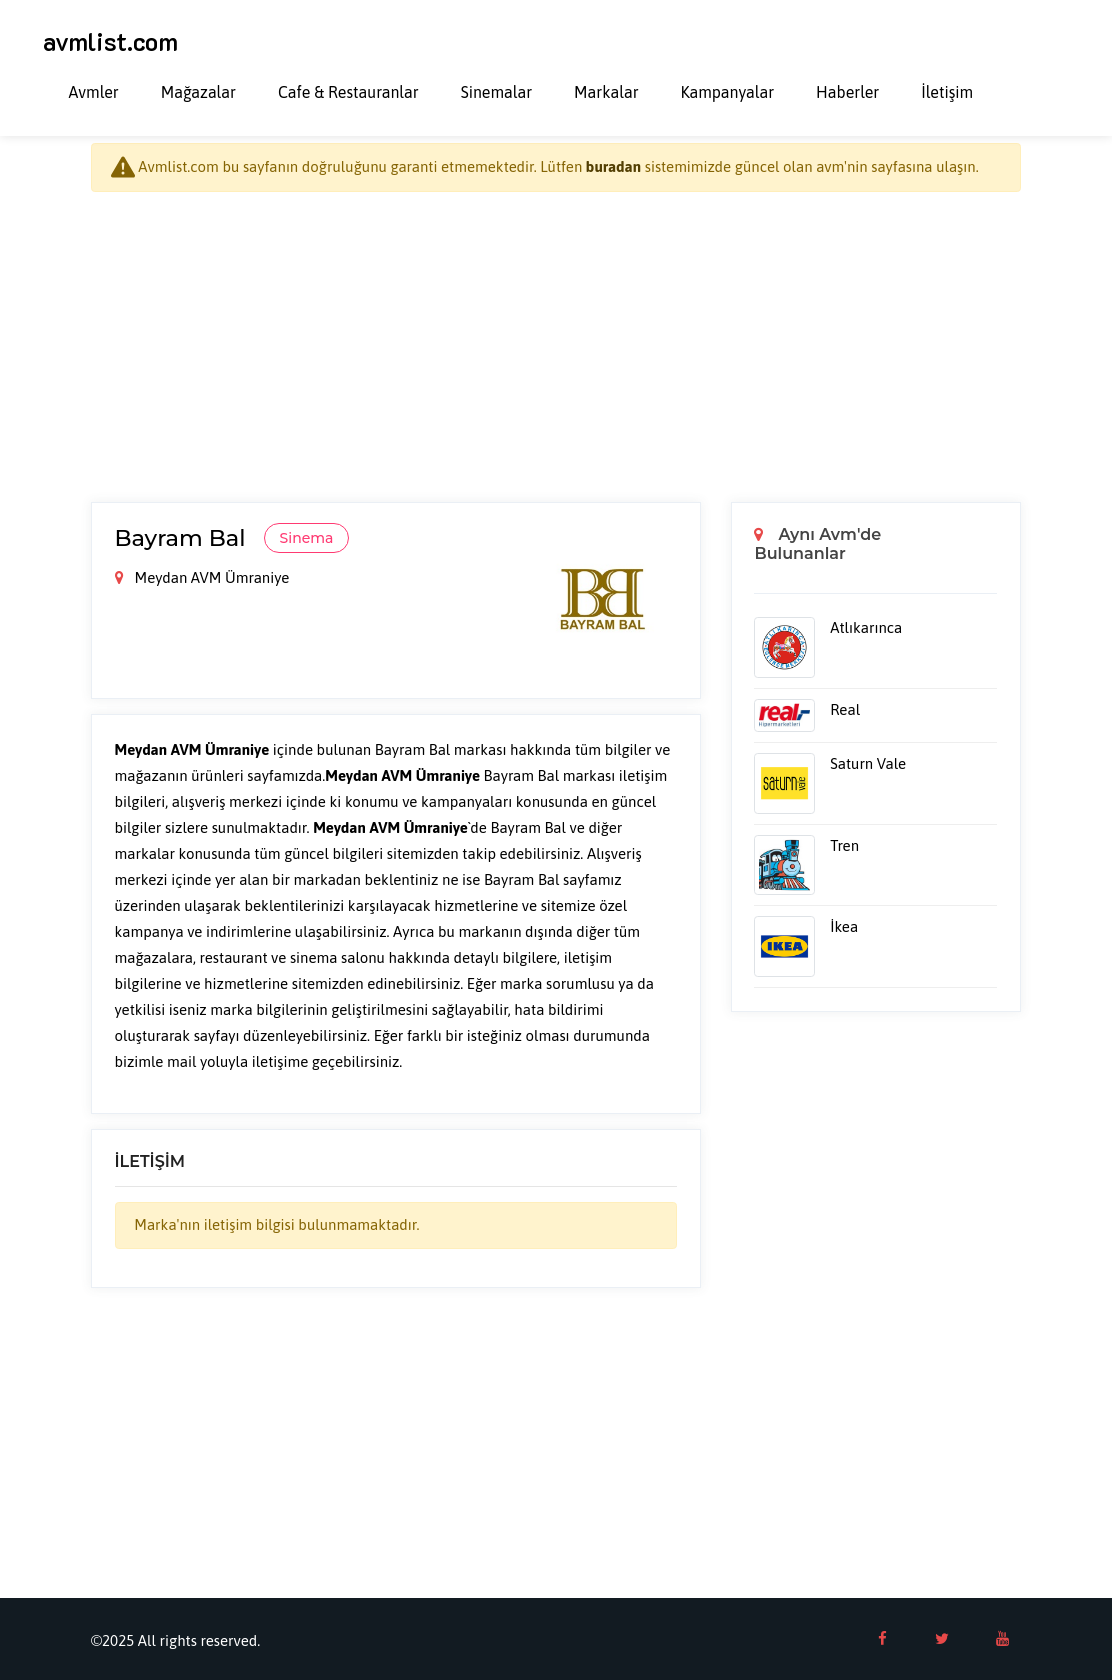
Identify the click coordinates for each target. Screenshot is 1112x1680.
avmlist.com (110, 41)
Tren (844, 845)
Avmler (94, 92)
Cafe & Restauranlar (348, 92)
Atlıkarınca (866, 627)
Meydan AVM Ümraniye (202, 577)
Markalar (606, 92)
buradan (613, 166)
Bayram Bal (183, 538)
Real (845, 709)
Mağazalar (198, 92)
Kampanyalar (728, 92)
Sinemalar (496, 92)
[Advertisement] (556, 347)
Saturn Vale (868, 763)
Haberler (847, 92)
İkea (844, 926)
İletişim (947, 92)
